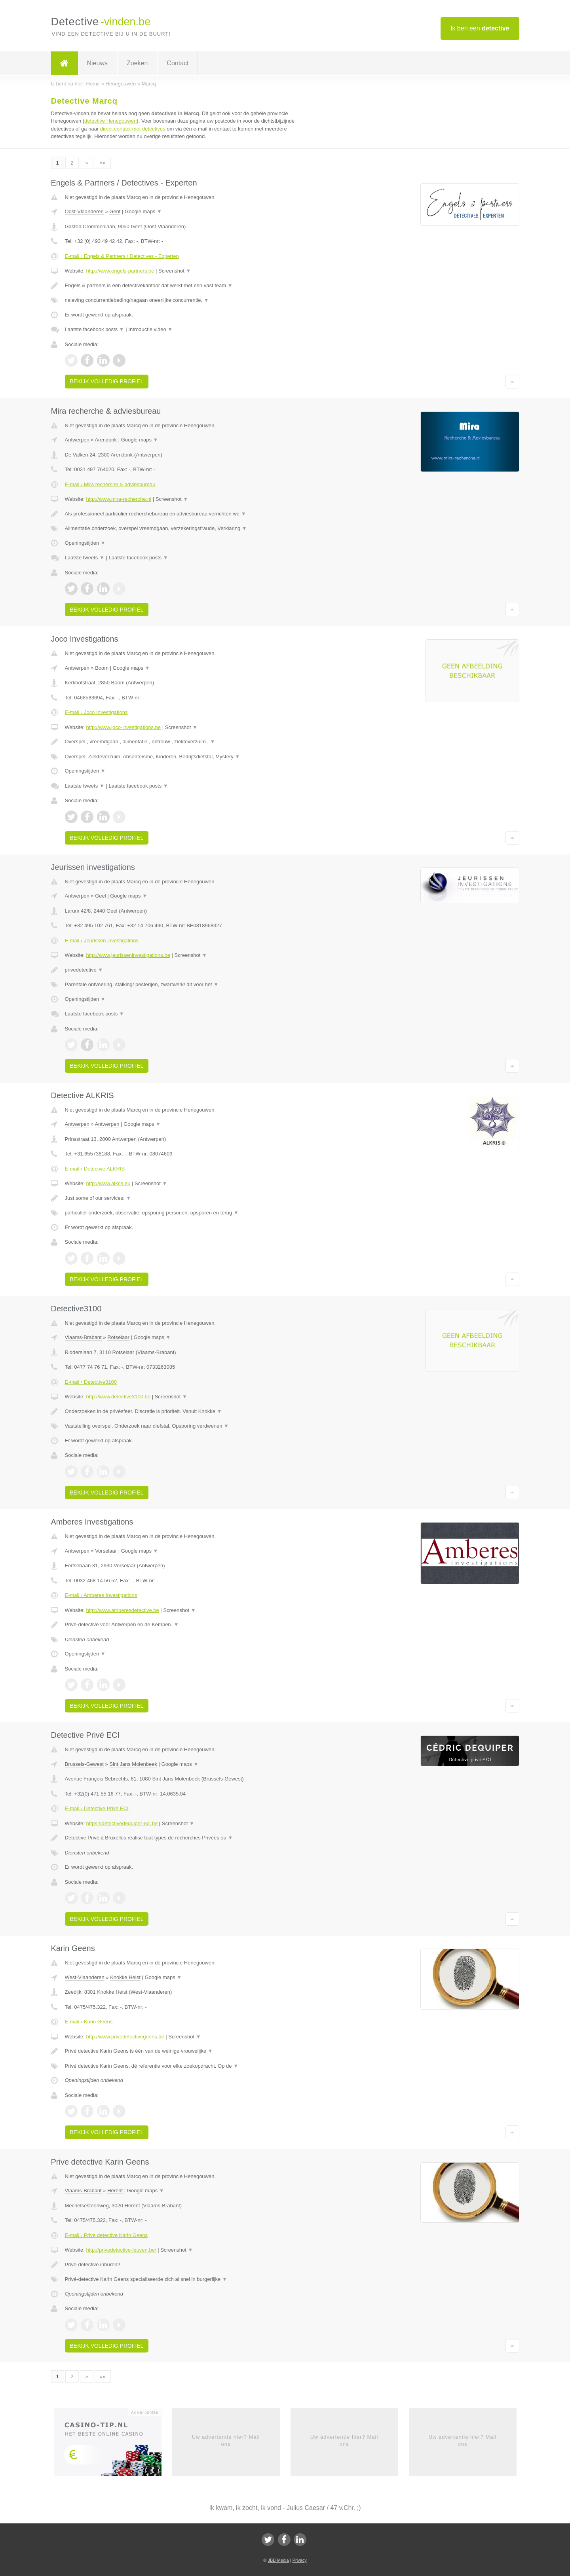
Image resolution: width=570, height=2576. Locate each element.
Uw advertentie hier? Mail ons (226, 2440)
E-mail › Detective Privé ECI (97, 1808)
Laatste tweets (84, 558)
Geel (100, 896)
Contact (177, 63)
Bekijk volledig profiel (107, 381)
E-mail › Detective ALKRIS (95, 1169)
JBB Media (278, 2560)
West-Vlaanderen (84, 1977)
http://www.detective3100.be (118, 1397)
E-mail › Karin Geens (89, 2022)
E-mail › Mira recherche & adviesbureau (110, 484)
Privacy (300, 2560)
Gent (114, 211)
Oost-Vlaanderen (84, 211)
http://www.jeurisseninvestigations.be (128, 955)
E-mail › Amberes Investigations (101, 1595)
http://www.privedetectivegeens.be (125, 2037)
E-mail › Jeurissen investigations (102, 940)
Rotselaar (118, 1337)
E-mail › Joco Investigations (96, 712)
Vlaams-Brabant (83, 1337)
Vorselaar (106, 1551)
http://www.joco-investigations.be (123, 727)
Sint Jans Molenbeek (133, 1764)
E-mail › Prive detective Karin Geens (106, 2235)
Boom (101, 668)
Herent (115, 2190)
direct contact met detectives (132, 129)
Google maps (143, 211)
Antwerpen (77, 440)
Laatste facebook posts (94, 329)
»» (102, 163)
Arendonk (106, 440)
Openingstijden (85, 543)
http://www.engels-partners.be (120, 271)
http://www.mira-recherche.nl (118, 499)
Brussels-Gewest (84, 1764)
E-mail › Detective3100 (91, 1382)
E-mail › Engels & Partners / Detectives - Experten (122, 256)
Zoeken (137, 63)
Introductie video (150, 329)
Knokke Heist (125, 1977)
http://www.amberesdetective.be (122, 1610)
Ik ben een (479, 28)
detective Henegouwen (110, 121)
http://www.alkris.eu (108, 1183)
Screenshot (174, 271)
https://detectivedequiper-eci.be (122, 1823)
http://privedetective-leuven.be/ (121, 2250)
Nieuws (97, 63)
